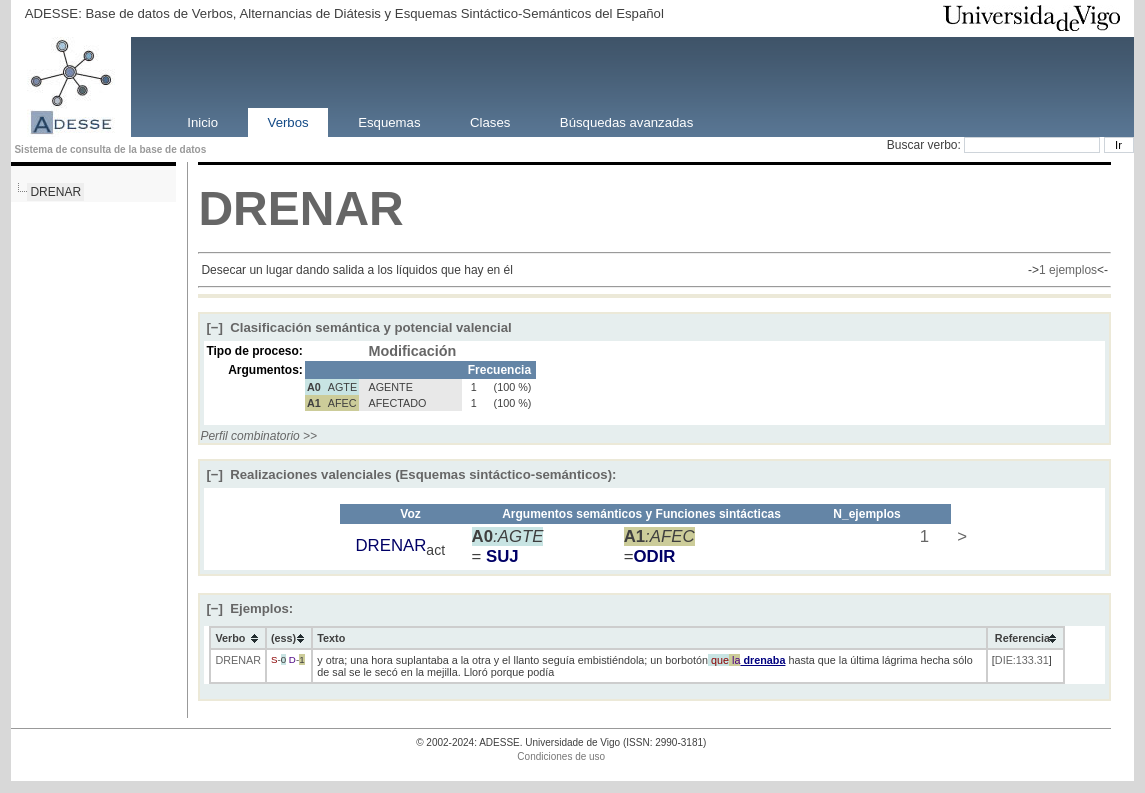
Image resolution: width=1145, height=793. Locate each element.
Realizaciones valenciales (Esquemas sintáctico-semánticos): (411, 474)
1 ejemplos (1068, 270)
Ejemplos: (249, 608)
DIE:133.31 (1022, 660)
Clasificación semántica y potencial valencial (358, 327)
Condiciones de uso (561, 756)
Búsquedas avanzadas (626, 121)
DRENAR (55, 192)
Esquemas (389, 121)
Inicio (202, 121)
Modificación (412, 351)
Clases (490, 121)
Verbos (288, 121)
